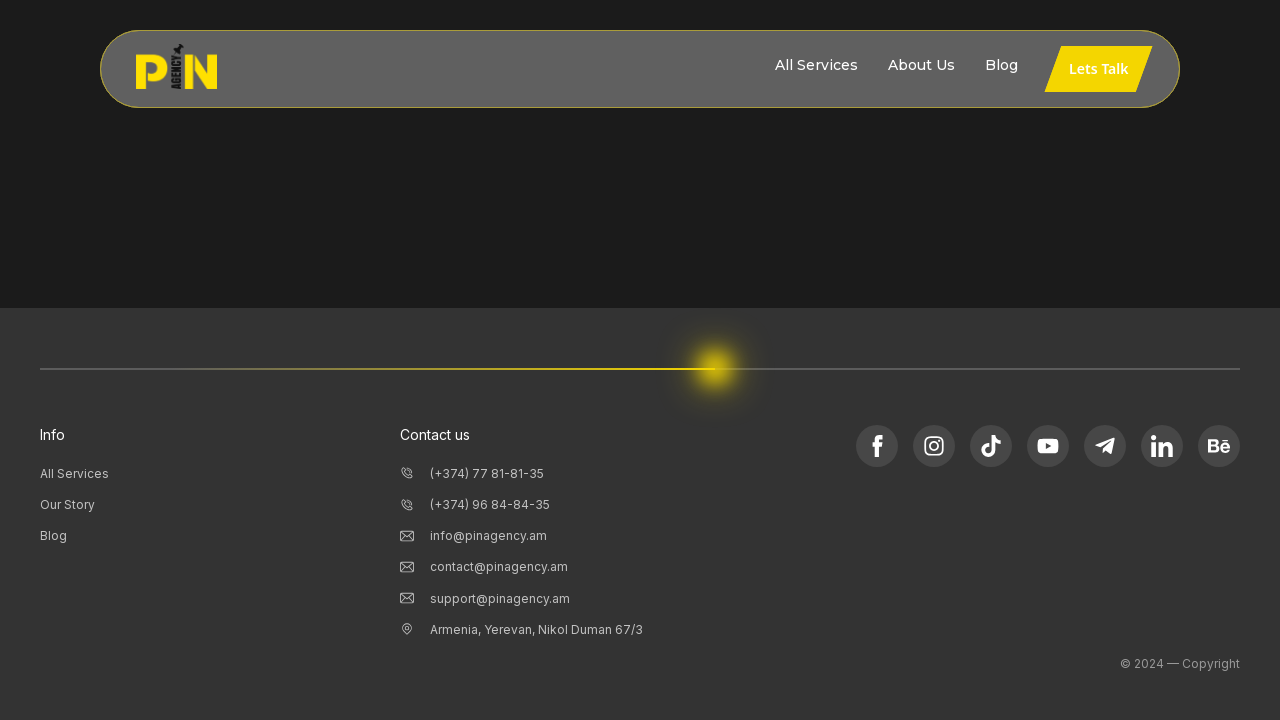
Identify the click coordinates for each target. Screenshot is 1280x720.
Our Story (67, 504)
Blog (53, 535)
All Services (74, 473)
